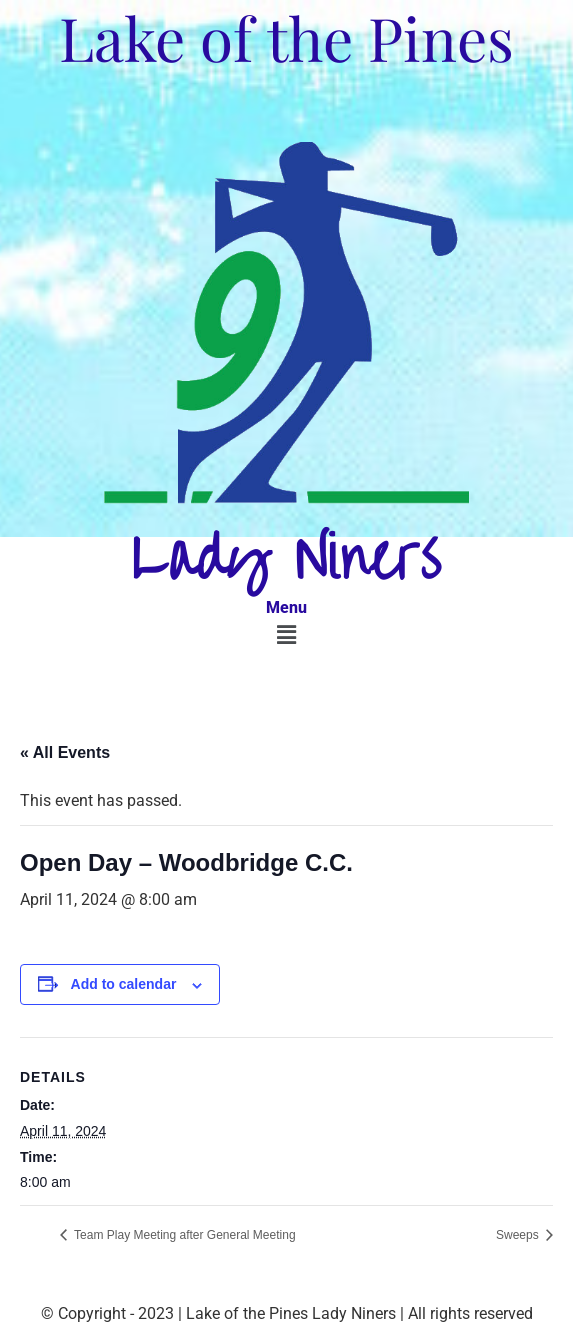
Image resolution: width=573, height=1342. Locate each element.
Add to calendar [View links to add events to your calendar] (124, 984)
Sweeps (519, 1235)
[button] (286, 635)
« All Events (65, 752)
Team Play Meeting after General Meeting (183, 1235)
